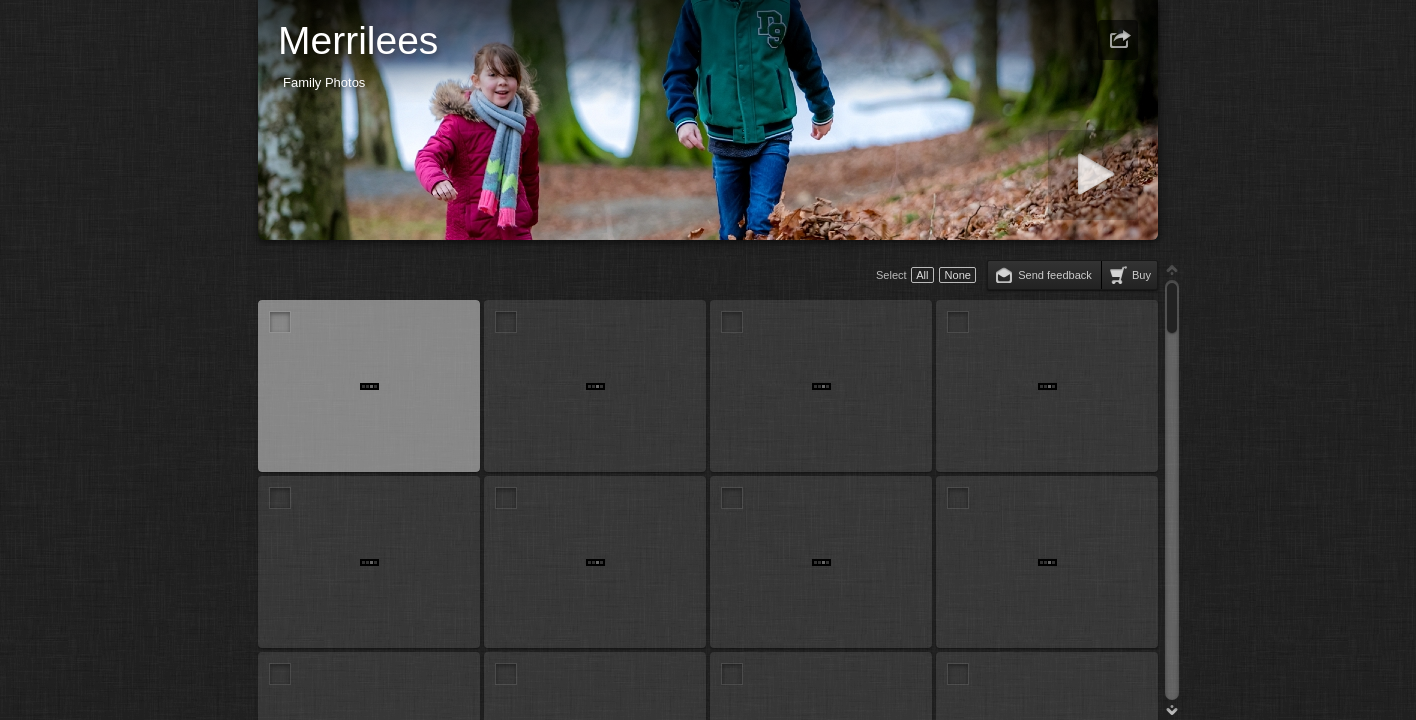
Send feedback (1055, 275)
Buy (1141, 275)
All (922, 275)
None (958, 275)
